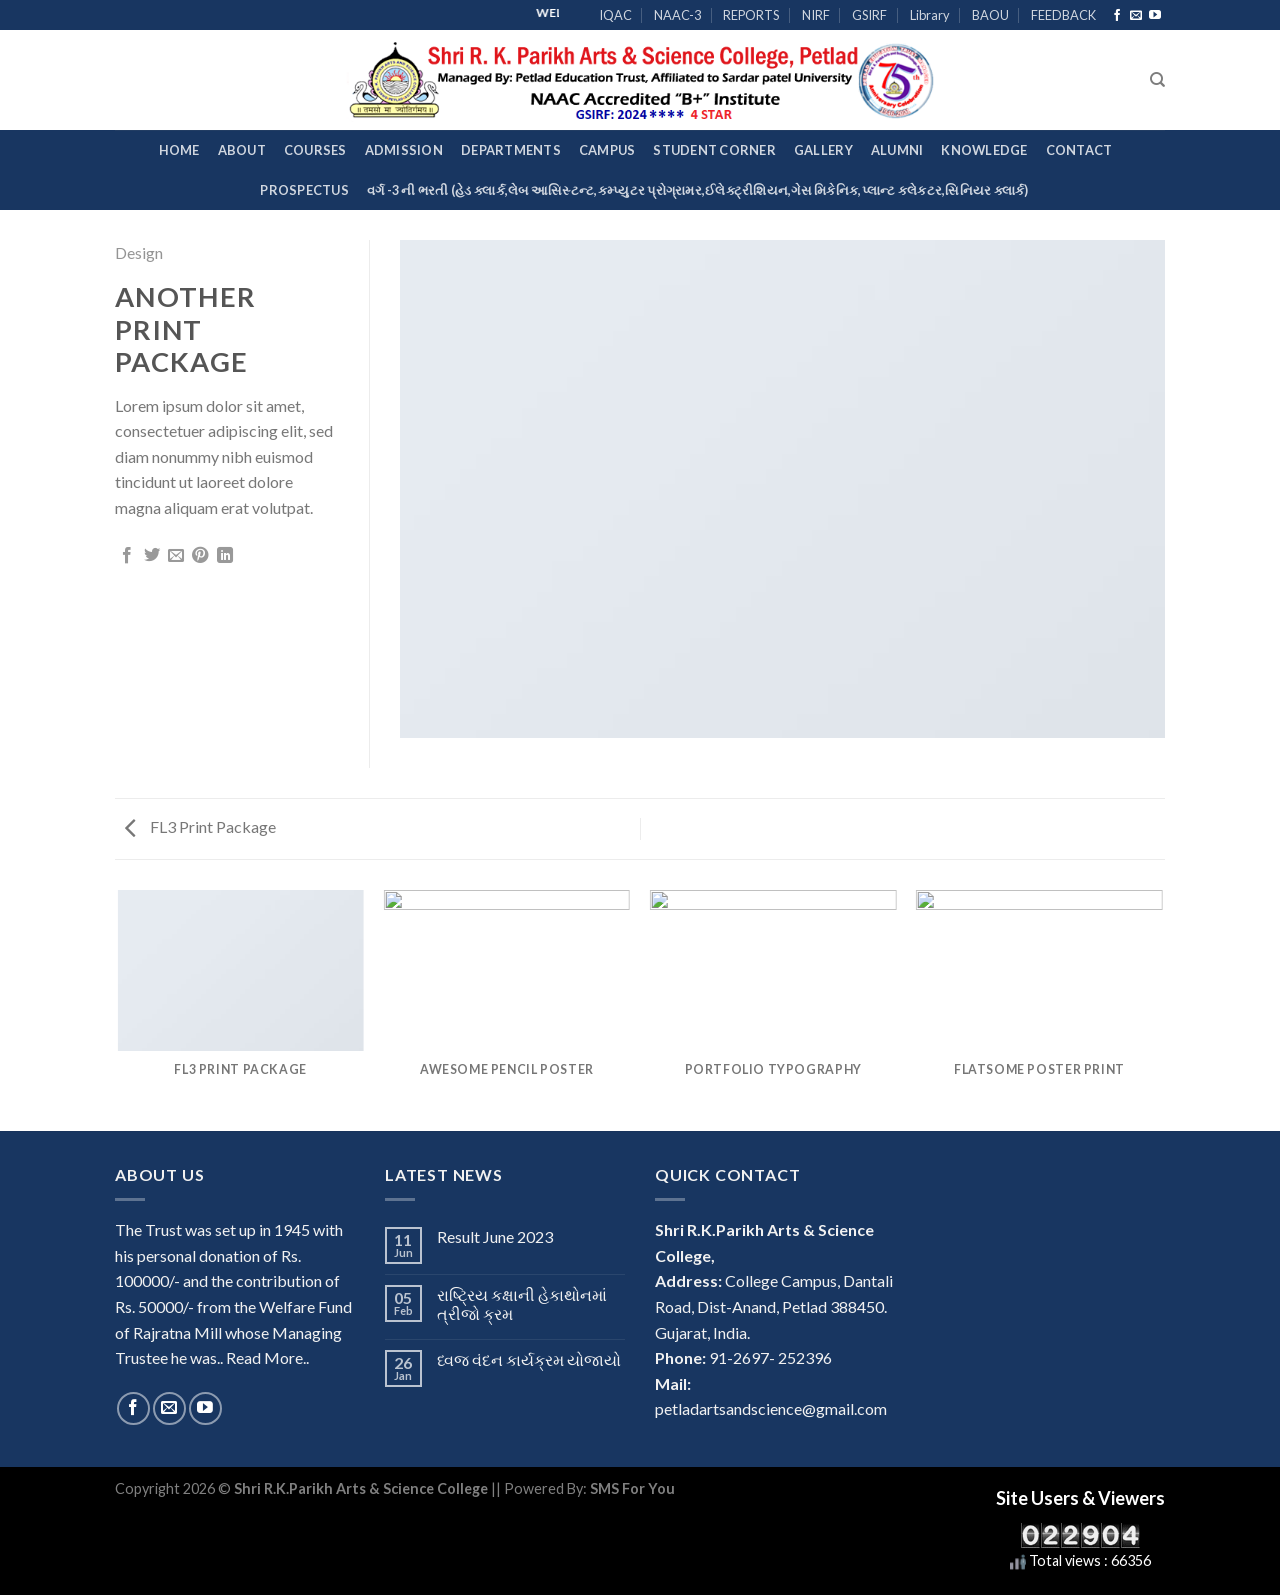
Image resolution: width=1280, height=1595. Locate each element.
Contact (1079, 150)
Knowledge (984, 150)
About (242, 150)
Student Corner (714, 150)
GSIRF (869, 15)
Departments (511, 150)
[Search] (1157, 80)
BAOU (990, 15)
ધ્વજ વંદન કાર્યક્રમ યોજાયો (529, 1359)
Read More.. (267, 1357)
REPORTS (751, 15)
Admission (404, 150)
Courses (315, 150)
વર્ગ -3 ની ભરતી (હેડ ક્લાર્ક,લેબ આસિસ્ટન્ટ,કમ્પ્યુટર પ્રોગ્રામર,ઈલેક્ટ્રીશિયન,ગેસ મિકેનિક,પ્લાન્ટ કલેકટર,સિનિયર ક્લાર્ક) (698, 190)
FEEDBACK (1063, 15)
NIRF (816, 15)
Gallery (823, 150)
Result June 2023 (495, 1236)
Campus (607, 150)
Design (139, 252)
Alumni (897, 150)
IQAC (615, 15)
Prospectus (304, 190)
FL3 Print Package (200, 826)
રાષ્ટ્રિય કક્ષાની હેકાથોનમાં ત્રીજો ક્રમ (522, 1304)
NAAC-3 (677, 15)
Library (930, 15)
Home (179, 150)
